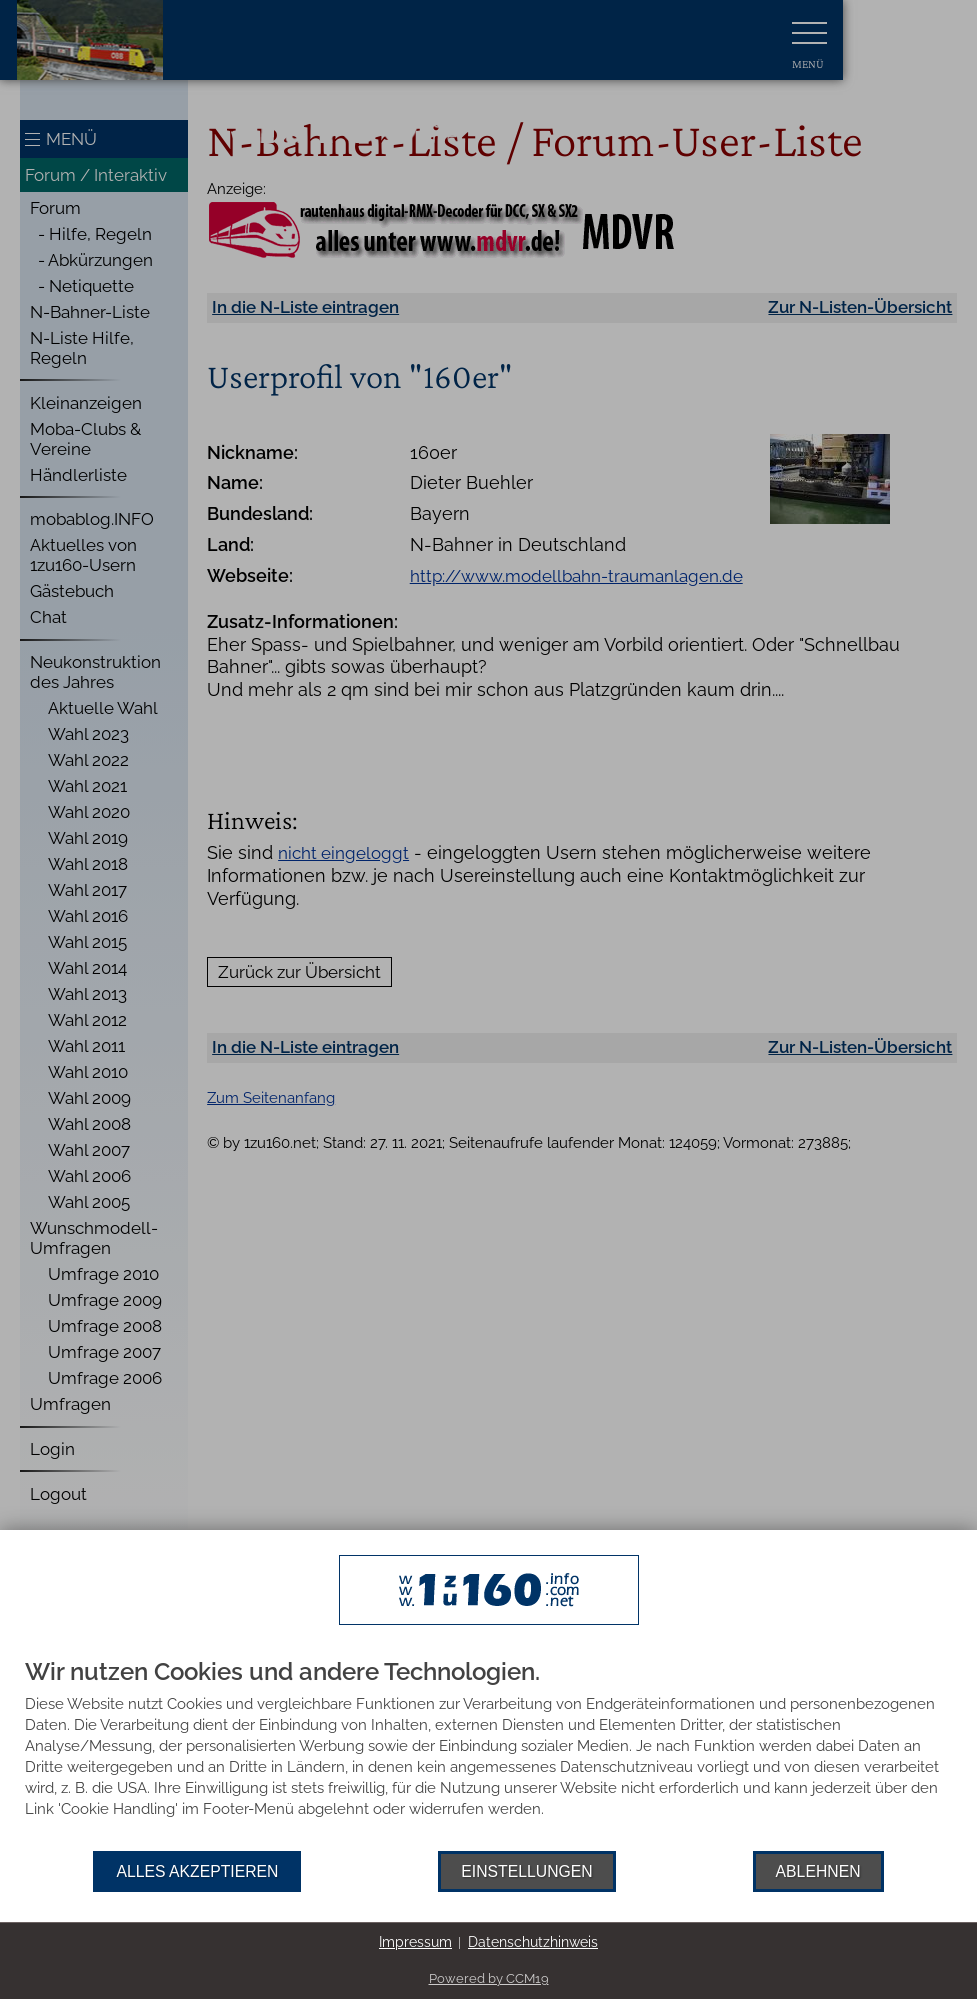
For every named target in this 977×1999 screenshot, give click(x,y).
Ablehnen (818, 1871)
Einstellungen (526, 1871)
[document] (488, 1755)
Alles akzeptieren (197, 1871)
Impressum (415, 1942)
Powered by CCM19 (489, 1978)
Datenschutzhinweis (533, 1942)
